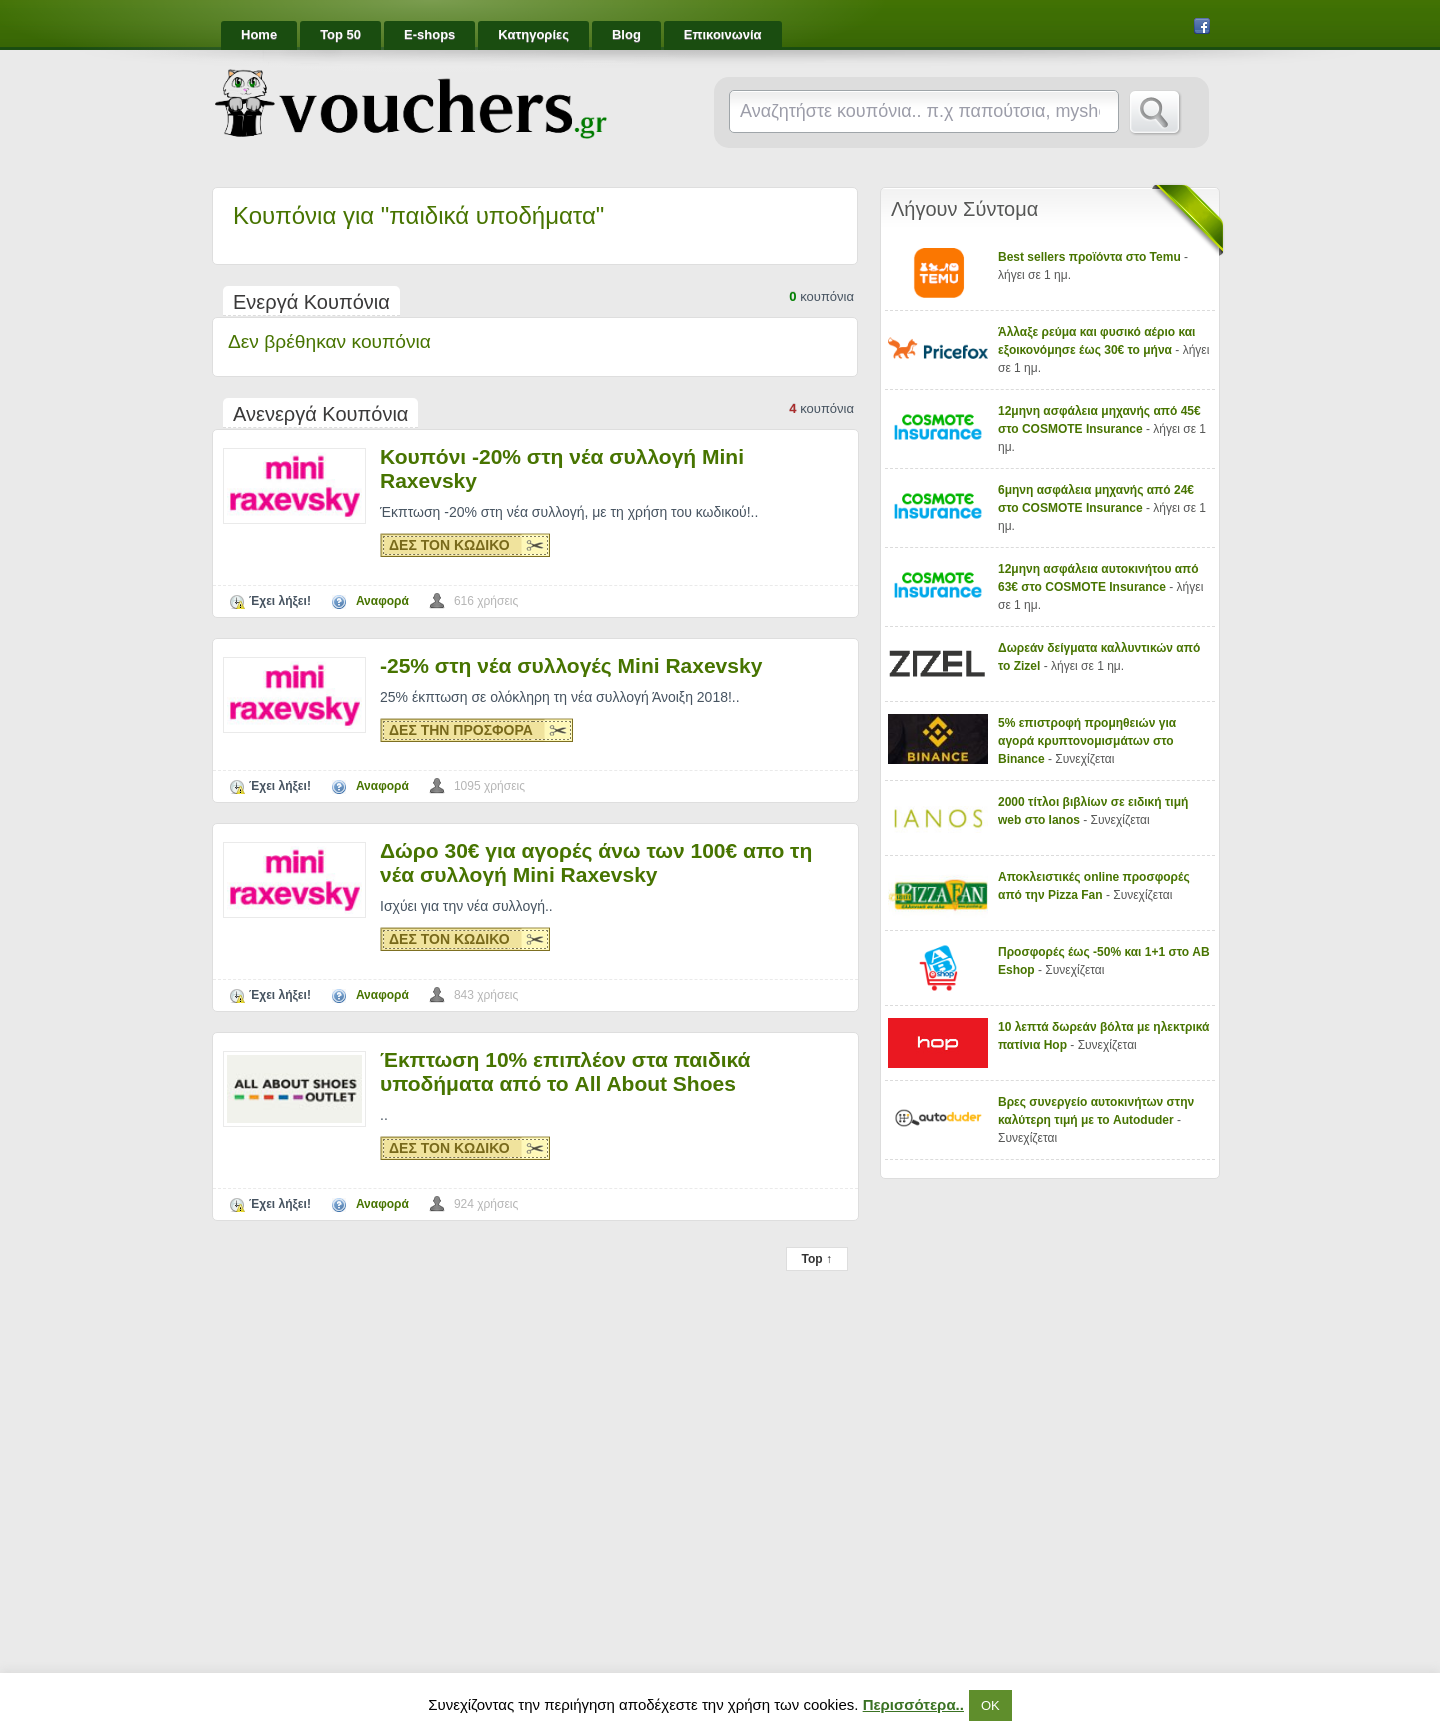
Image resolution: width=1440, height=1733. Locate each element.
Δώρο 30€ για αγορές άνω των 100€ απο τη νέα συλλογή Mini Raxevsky (596, 862)
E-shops (429, 34)
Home (259, 34)
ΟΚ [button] (990, 1705)
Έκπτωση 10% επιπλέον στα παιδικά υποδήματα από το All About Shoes (565, 1071)
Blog (626, 34)
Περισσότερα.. (913, 1704)
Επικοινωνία (723, 34)
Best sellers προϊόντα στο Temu (1091, 257)
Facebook (1202, 26)
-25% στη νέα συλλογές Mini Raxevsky (571, 665)
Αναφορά (382, 601)
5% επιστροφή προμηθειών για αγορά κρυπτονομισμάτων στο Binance (1087, 741)
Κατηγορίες (533, 34)
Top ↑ (817, 1259)
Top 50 (340, 34)
